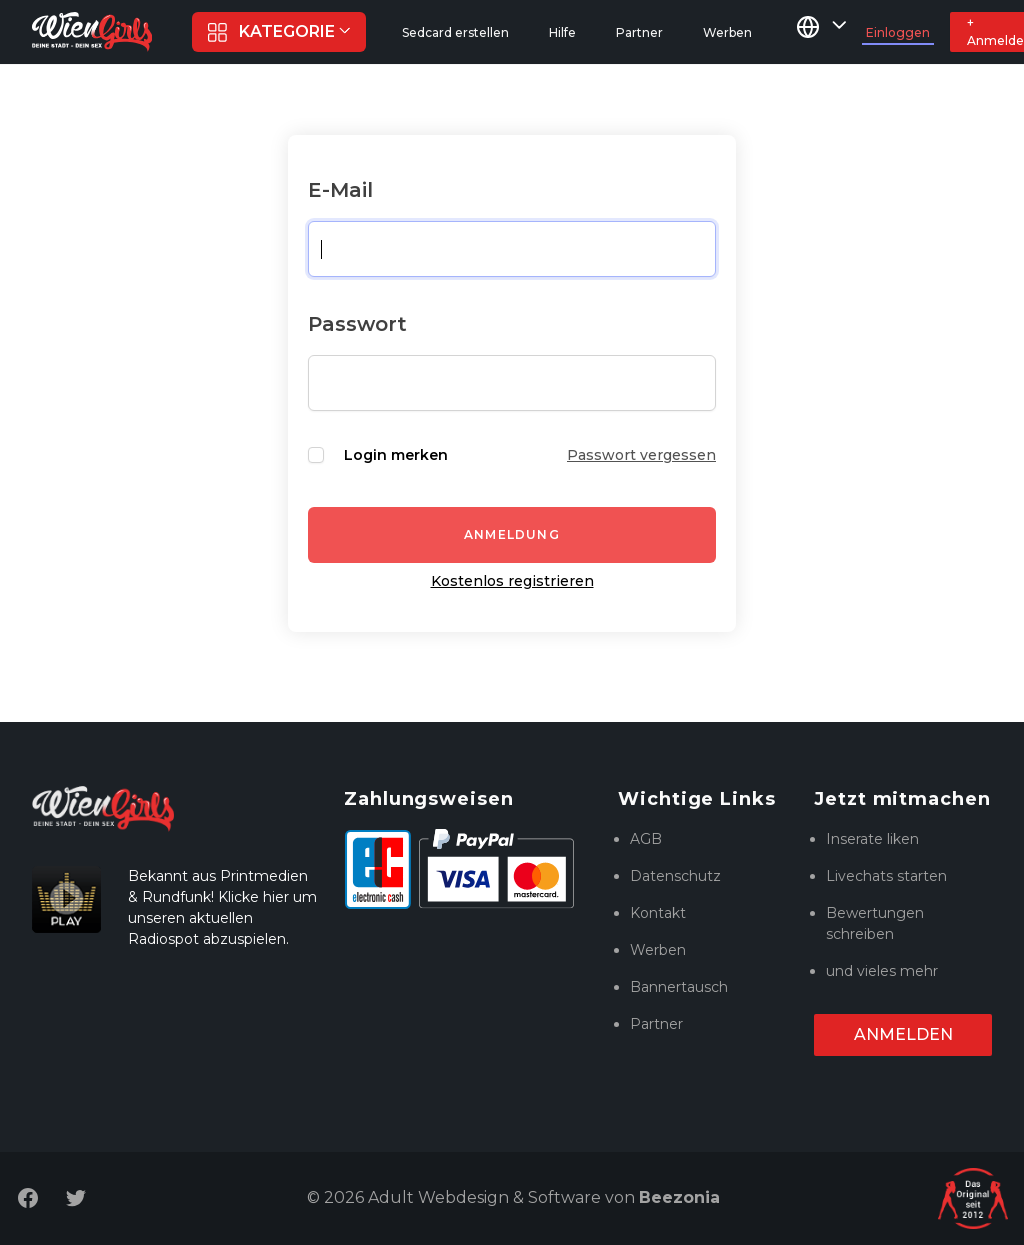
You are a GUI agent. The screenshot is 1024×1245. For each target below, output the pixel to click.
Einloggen (898, 32)
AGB (646, 839)
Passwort (357, 324)
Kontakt (658, 913)
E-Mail (340, 190)
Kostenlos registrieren (512, 581)
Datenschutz (675, 876)
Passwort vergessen (641, 455)
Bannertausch (679, 987)
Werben (658, 950)
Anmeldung (512, 534)
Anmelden (903, 1034)
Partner (656, 1024)
